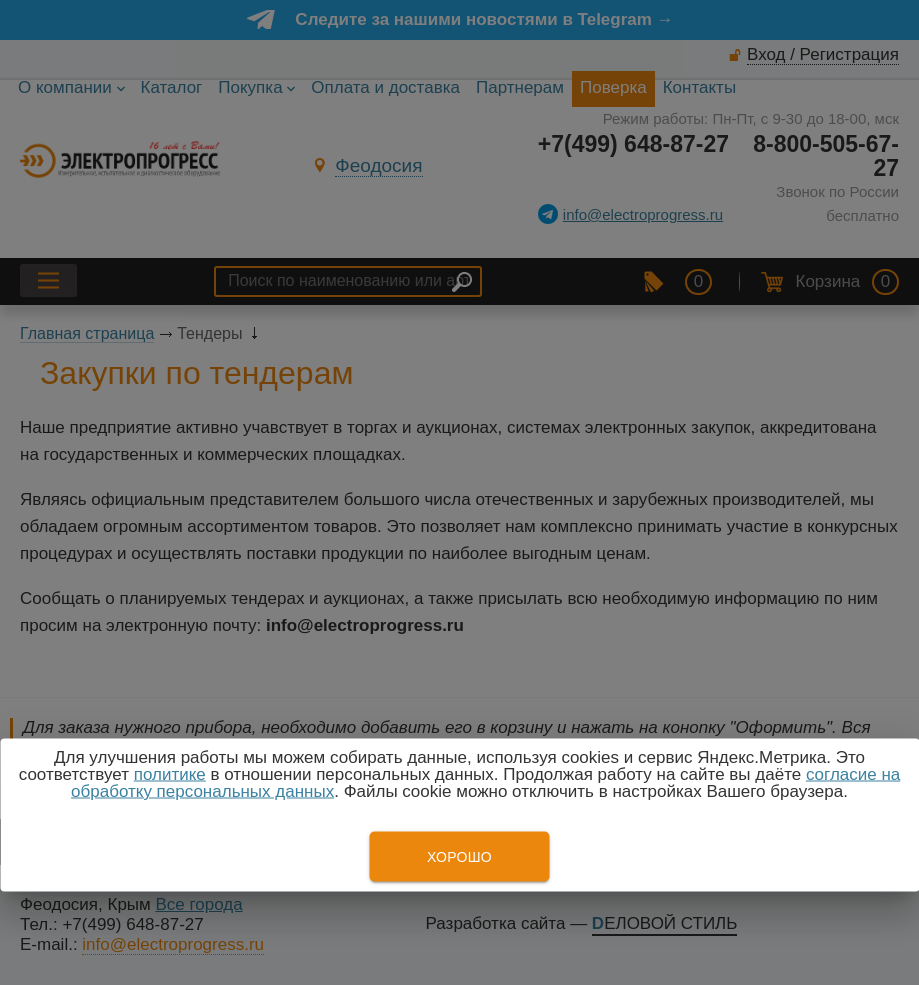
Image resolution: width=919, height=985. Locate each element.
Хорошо (459, 857)
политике (170, 774)
